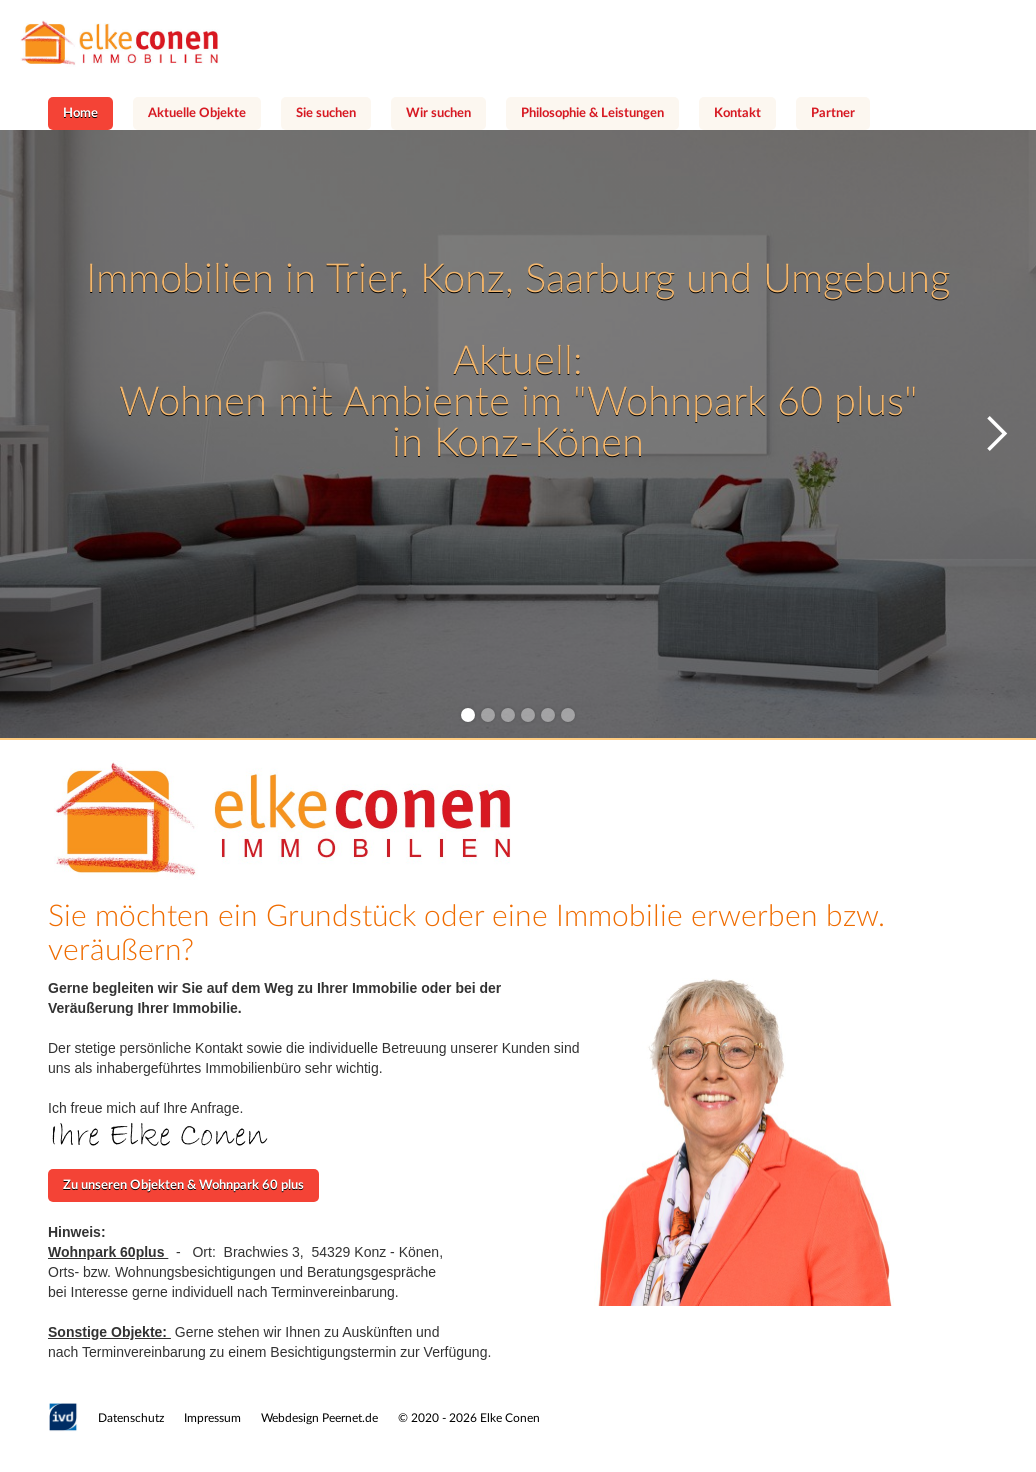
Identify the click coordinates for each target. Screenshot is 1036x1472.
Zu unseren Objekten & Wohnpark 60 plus (183, 1185)
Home (80, 113)
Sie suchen (326, 113)
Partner (833, 113)
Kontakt (737, 113)
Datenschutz (131, 1418)
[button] (996, 434)
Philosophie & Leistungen (592, 113)
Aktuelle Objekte (197, 113)
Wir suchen (438, 113)
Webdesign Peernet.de (319, 1418)
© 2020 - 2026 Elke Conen (469, 1418)
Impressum (212, 1418)
